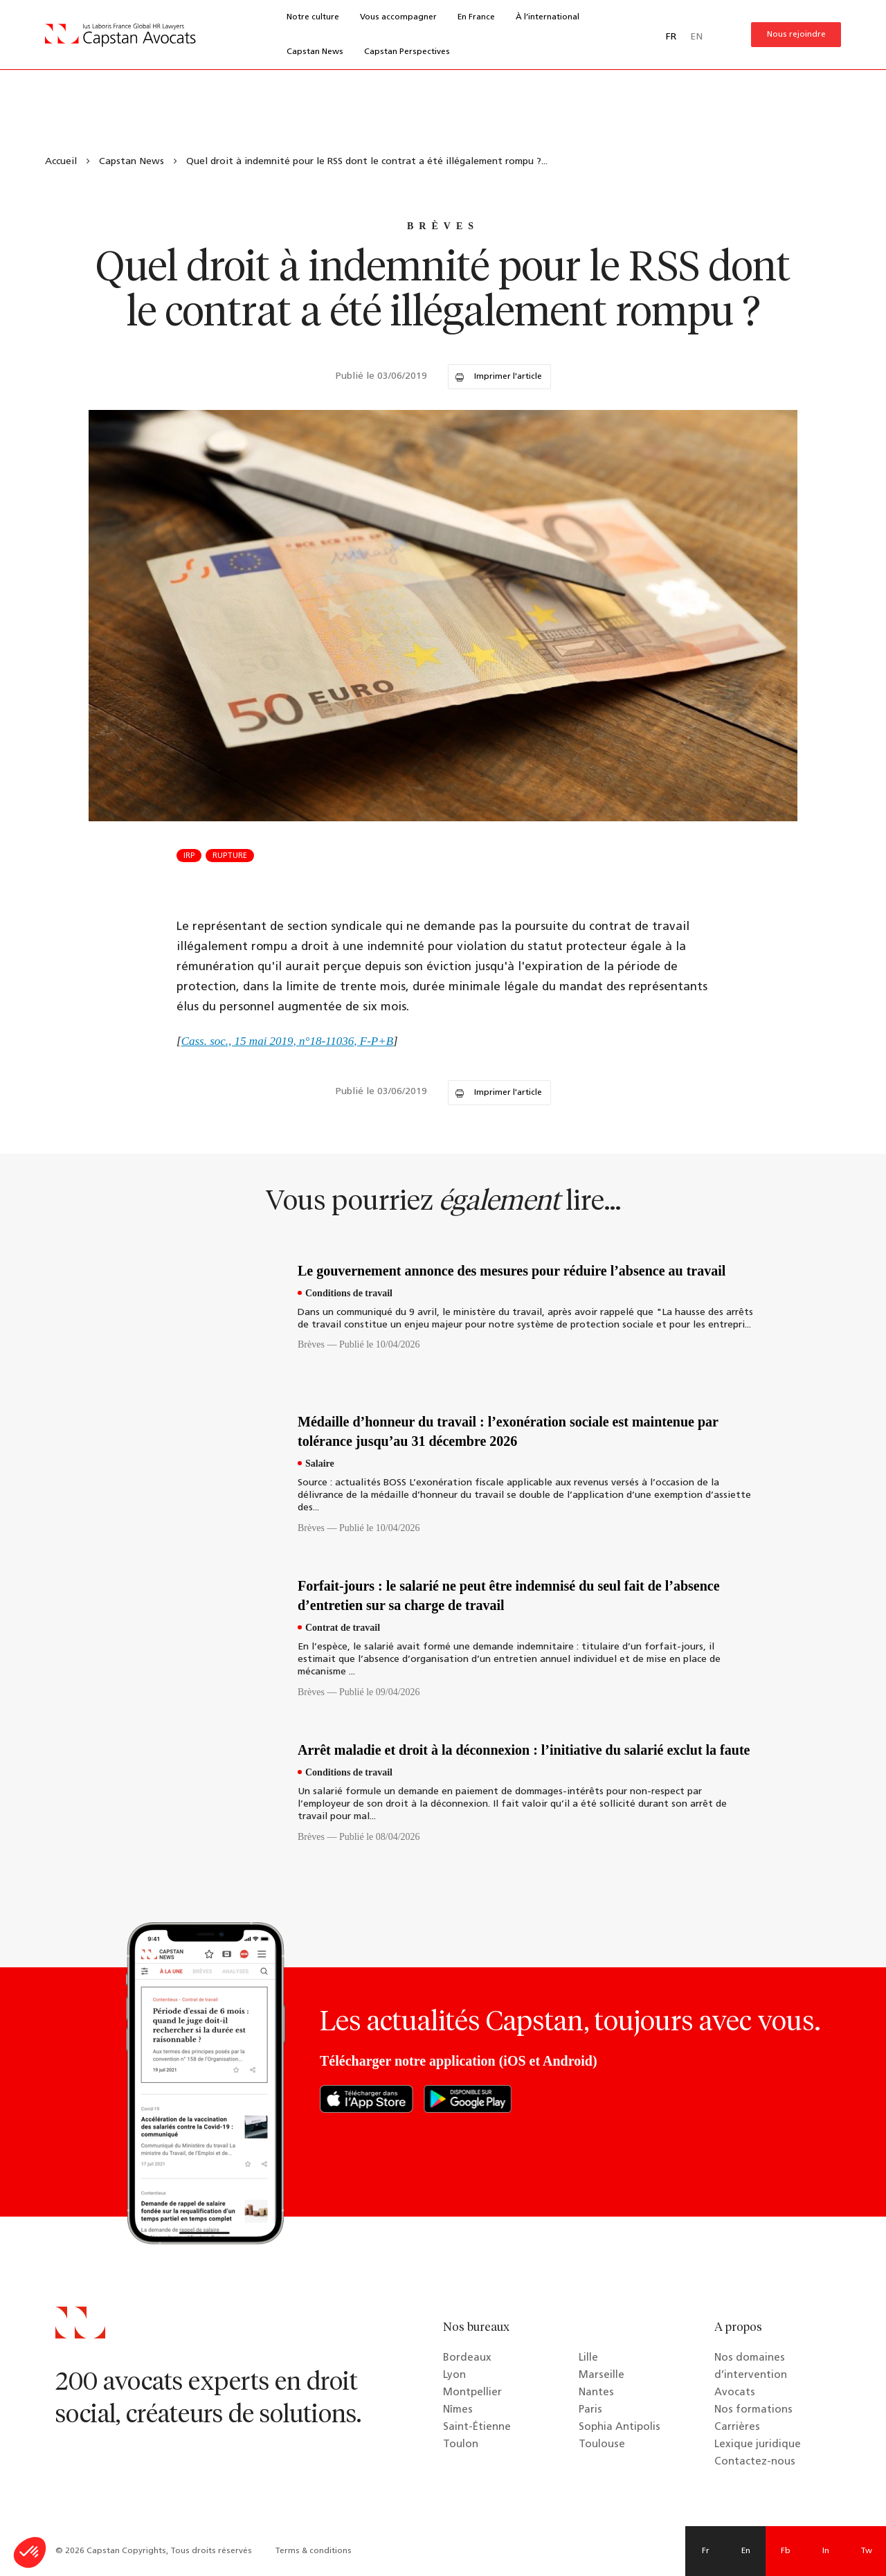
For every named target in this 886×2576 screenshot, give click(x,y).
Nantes (596, 2393)
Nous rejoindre (796, 34)
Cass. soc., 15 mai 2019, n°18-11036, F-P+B (287, 1041)
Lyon (454, 2375)
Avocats (734, 2393)
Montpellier (472, 2393)
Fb (785, 2551)
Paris (590, 2410)
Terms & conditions (313, 2551)
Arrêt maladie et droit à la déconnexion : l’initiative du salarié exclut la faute (524, 1749)
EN (696, 37)
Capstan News (315, 52)
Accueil (61, 161)
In (825, 2551)
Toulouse (602, 2445)
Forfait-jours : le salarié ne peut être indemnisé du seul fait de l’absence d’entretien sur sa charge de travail (509, 1595)
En (745, 2551)
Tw (866, 2551)
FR (671, 37)
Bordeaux (467, 2358)
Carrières (737, 2427)
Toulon (460, 2445)
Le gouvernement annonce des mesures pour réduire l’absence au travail (511, 1270)
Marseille (601, 2375)
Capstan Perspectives (407, 52)
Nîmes (458, 2410)
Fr (705, 2551)
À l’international (547, 17)
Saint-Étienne (477, 2427)
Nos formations (753, 2410)
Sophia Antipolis (619, 2427)
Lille (588, 2358)
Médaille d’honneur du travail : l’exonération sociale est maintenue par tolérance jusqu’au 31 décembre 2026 (508, 1431)
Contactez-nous (754, 2462)
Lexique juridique (757, 2445)
